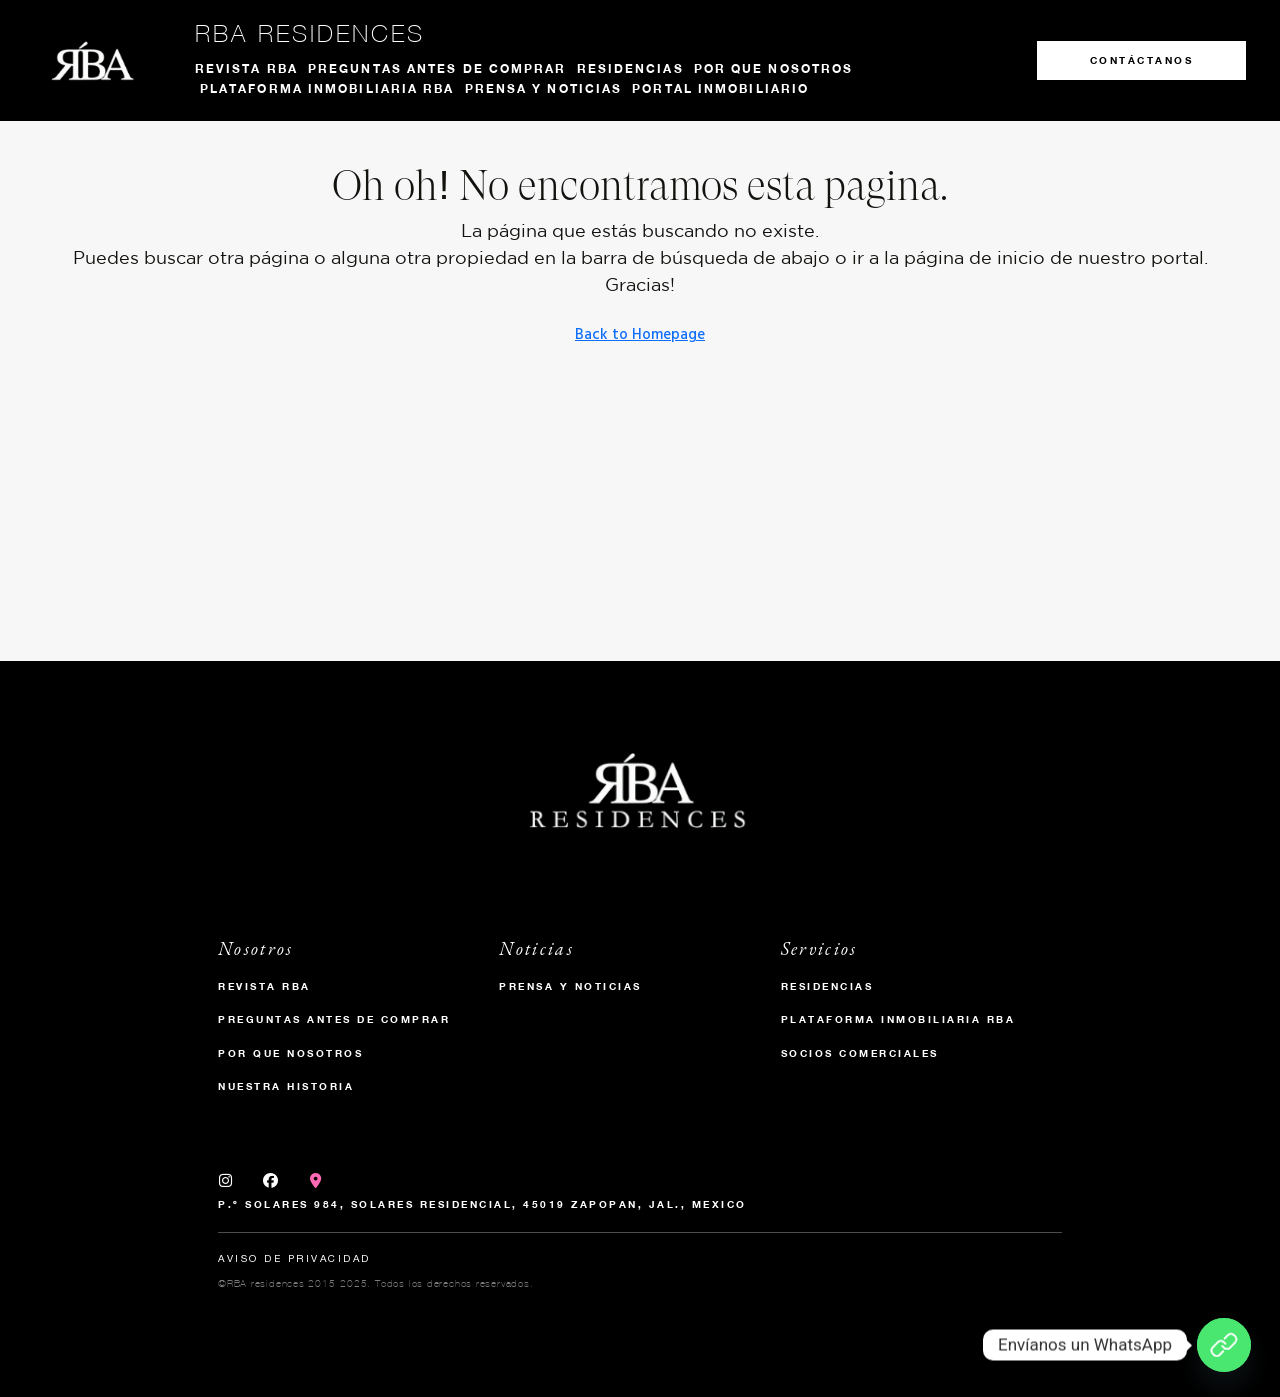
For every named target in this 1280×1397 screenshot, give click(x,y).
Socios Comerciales (860, 1053)
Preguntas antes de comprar (437, 68)
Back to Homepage (640, 335)
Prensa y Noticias (570, 986)
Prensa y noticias (544, 88)
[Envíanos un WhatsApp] (1224, 1345)
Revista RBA (246, 68)
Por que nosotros (774, 68)
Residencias (630, 68)
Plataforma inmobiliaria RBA (327, 88)
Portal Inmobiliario (720, 88)
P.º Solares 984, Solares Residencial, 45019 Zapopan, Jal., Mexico (482, 1204)
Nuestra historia (286, 1086)
